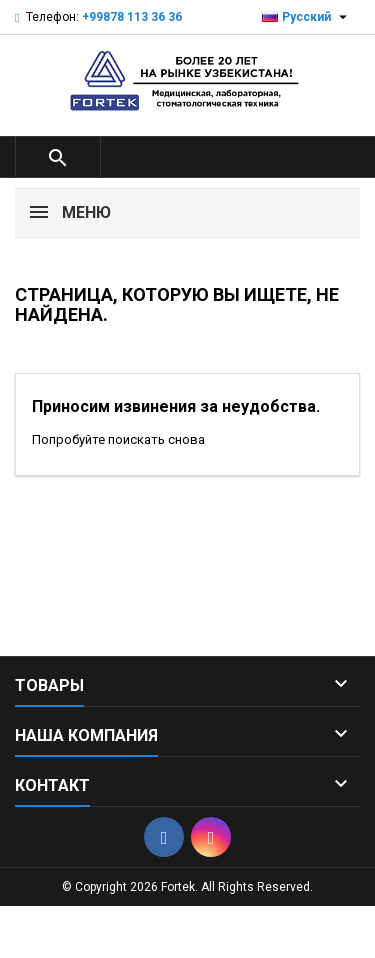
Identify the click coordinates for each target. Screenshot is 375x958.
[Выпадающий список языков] (307, 17)
